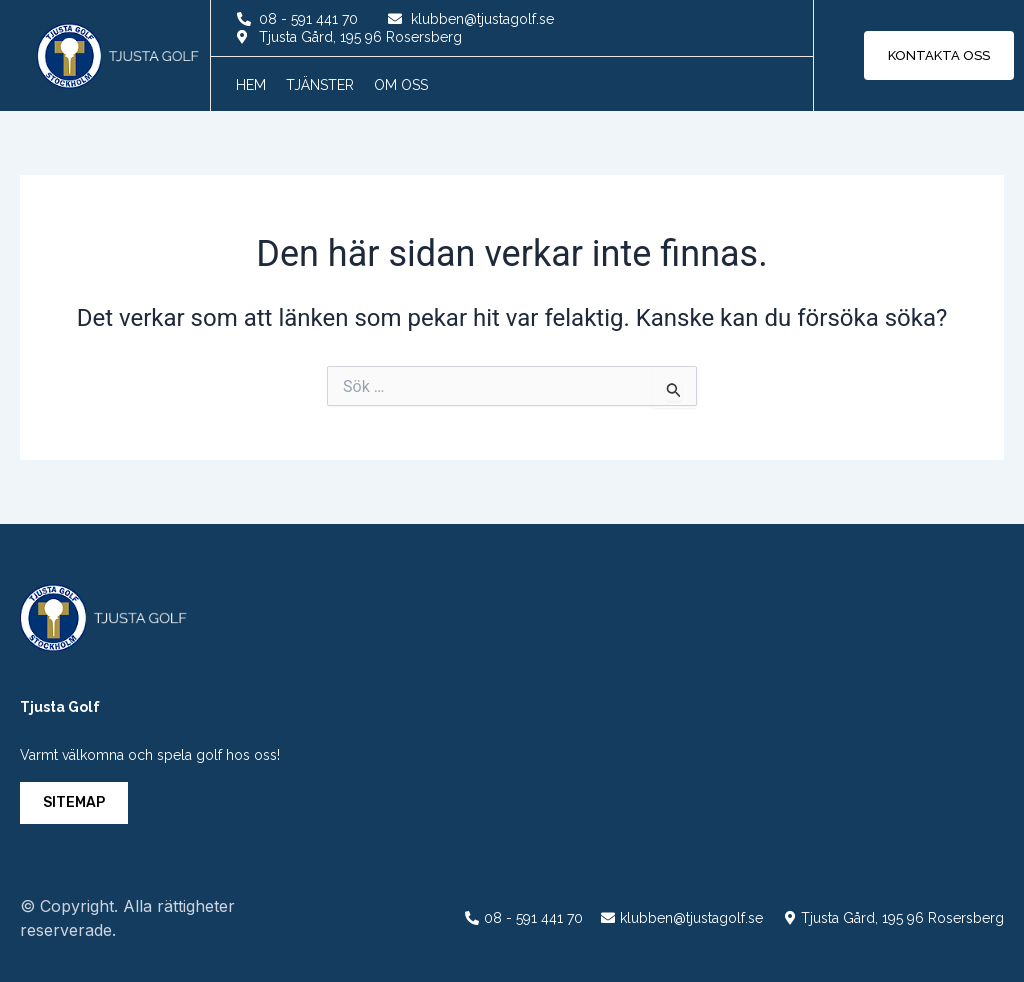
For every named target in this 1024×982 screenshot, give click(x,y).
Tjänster (320, 85)
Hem (251, 85)
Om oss (401, 85)
